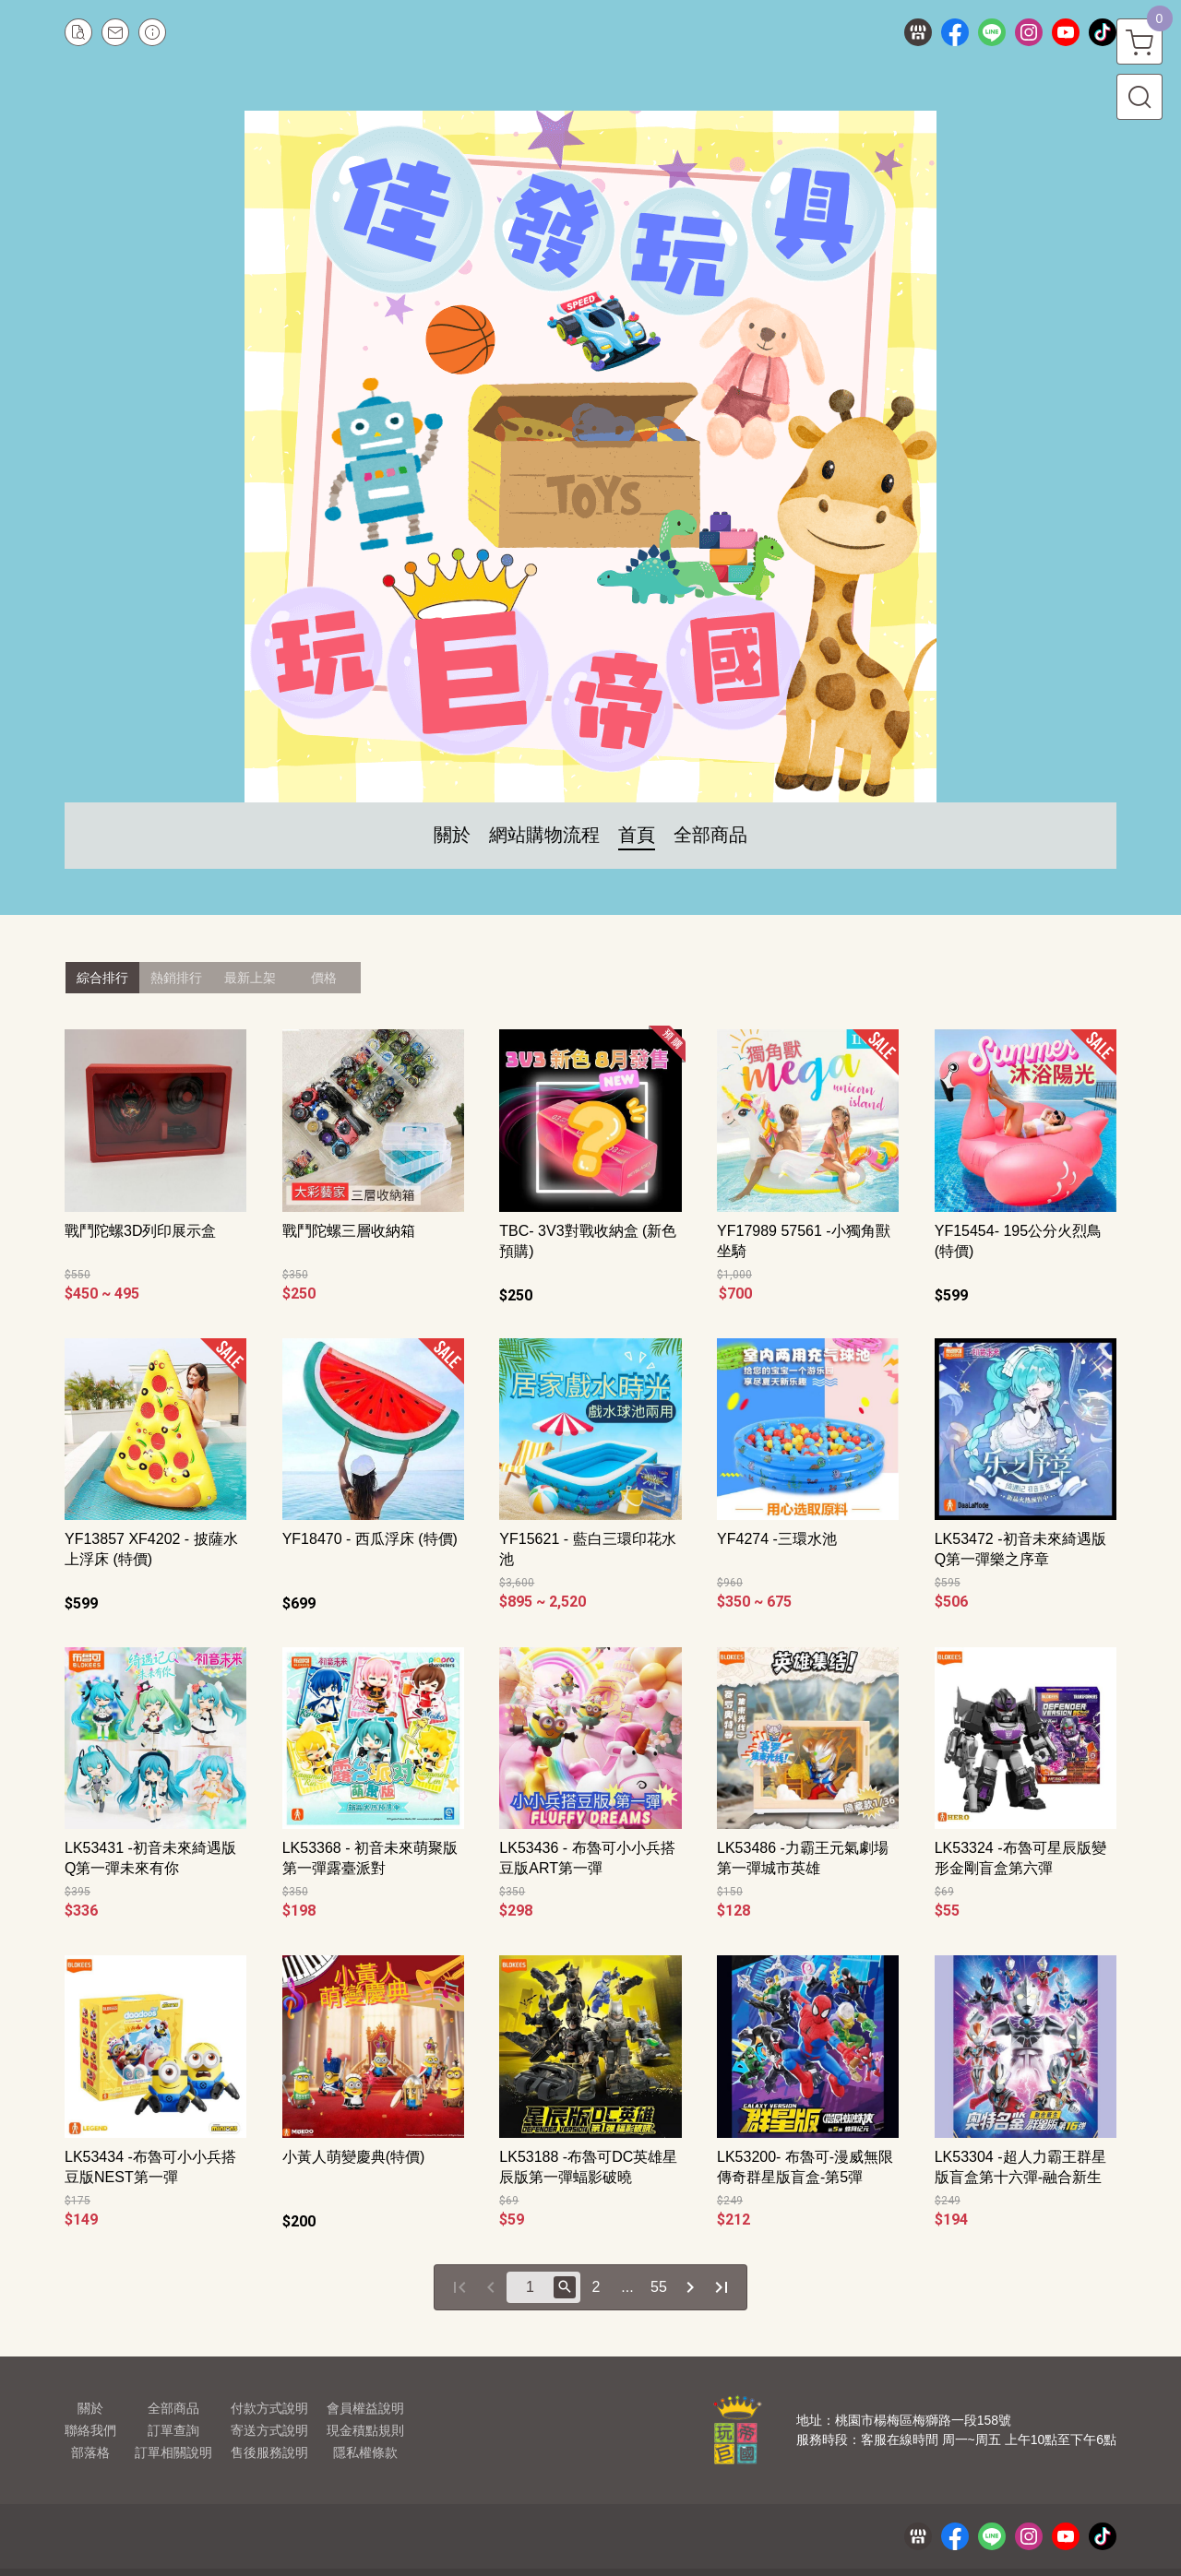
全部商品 (173, 2408)
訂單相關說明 (173, 2452)
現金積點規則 (365, 2430)
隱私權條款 (365, 2452)
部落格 (90, 2452)
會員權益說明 (365, 2408)
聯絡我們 (90, 2430)
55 (658, 2287)
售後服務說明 (269, 2452)
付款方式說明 (269, 2408)
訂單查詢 (173, 2430)
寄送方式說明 (269, 2430)
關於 (90, 2408)
